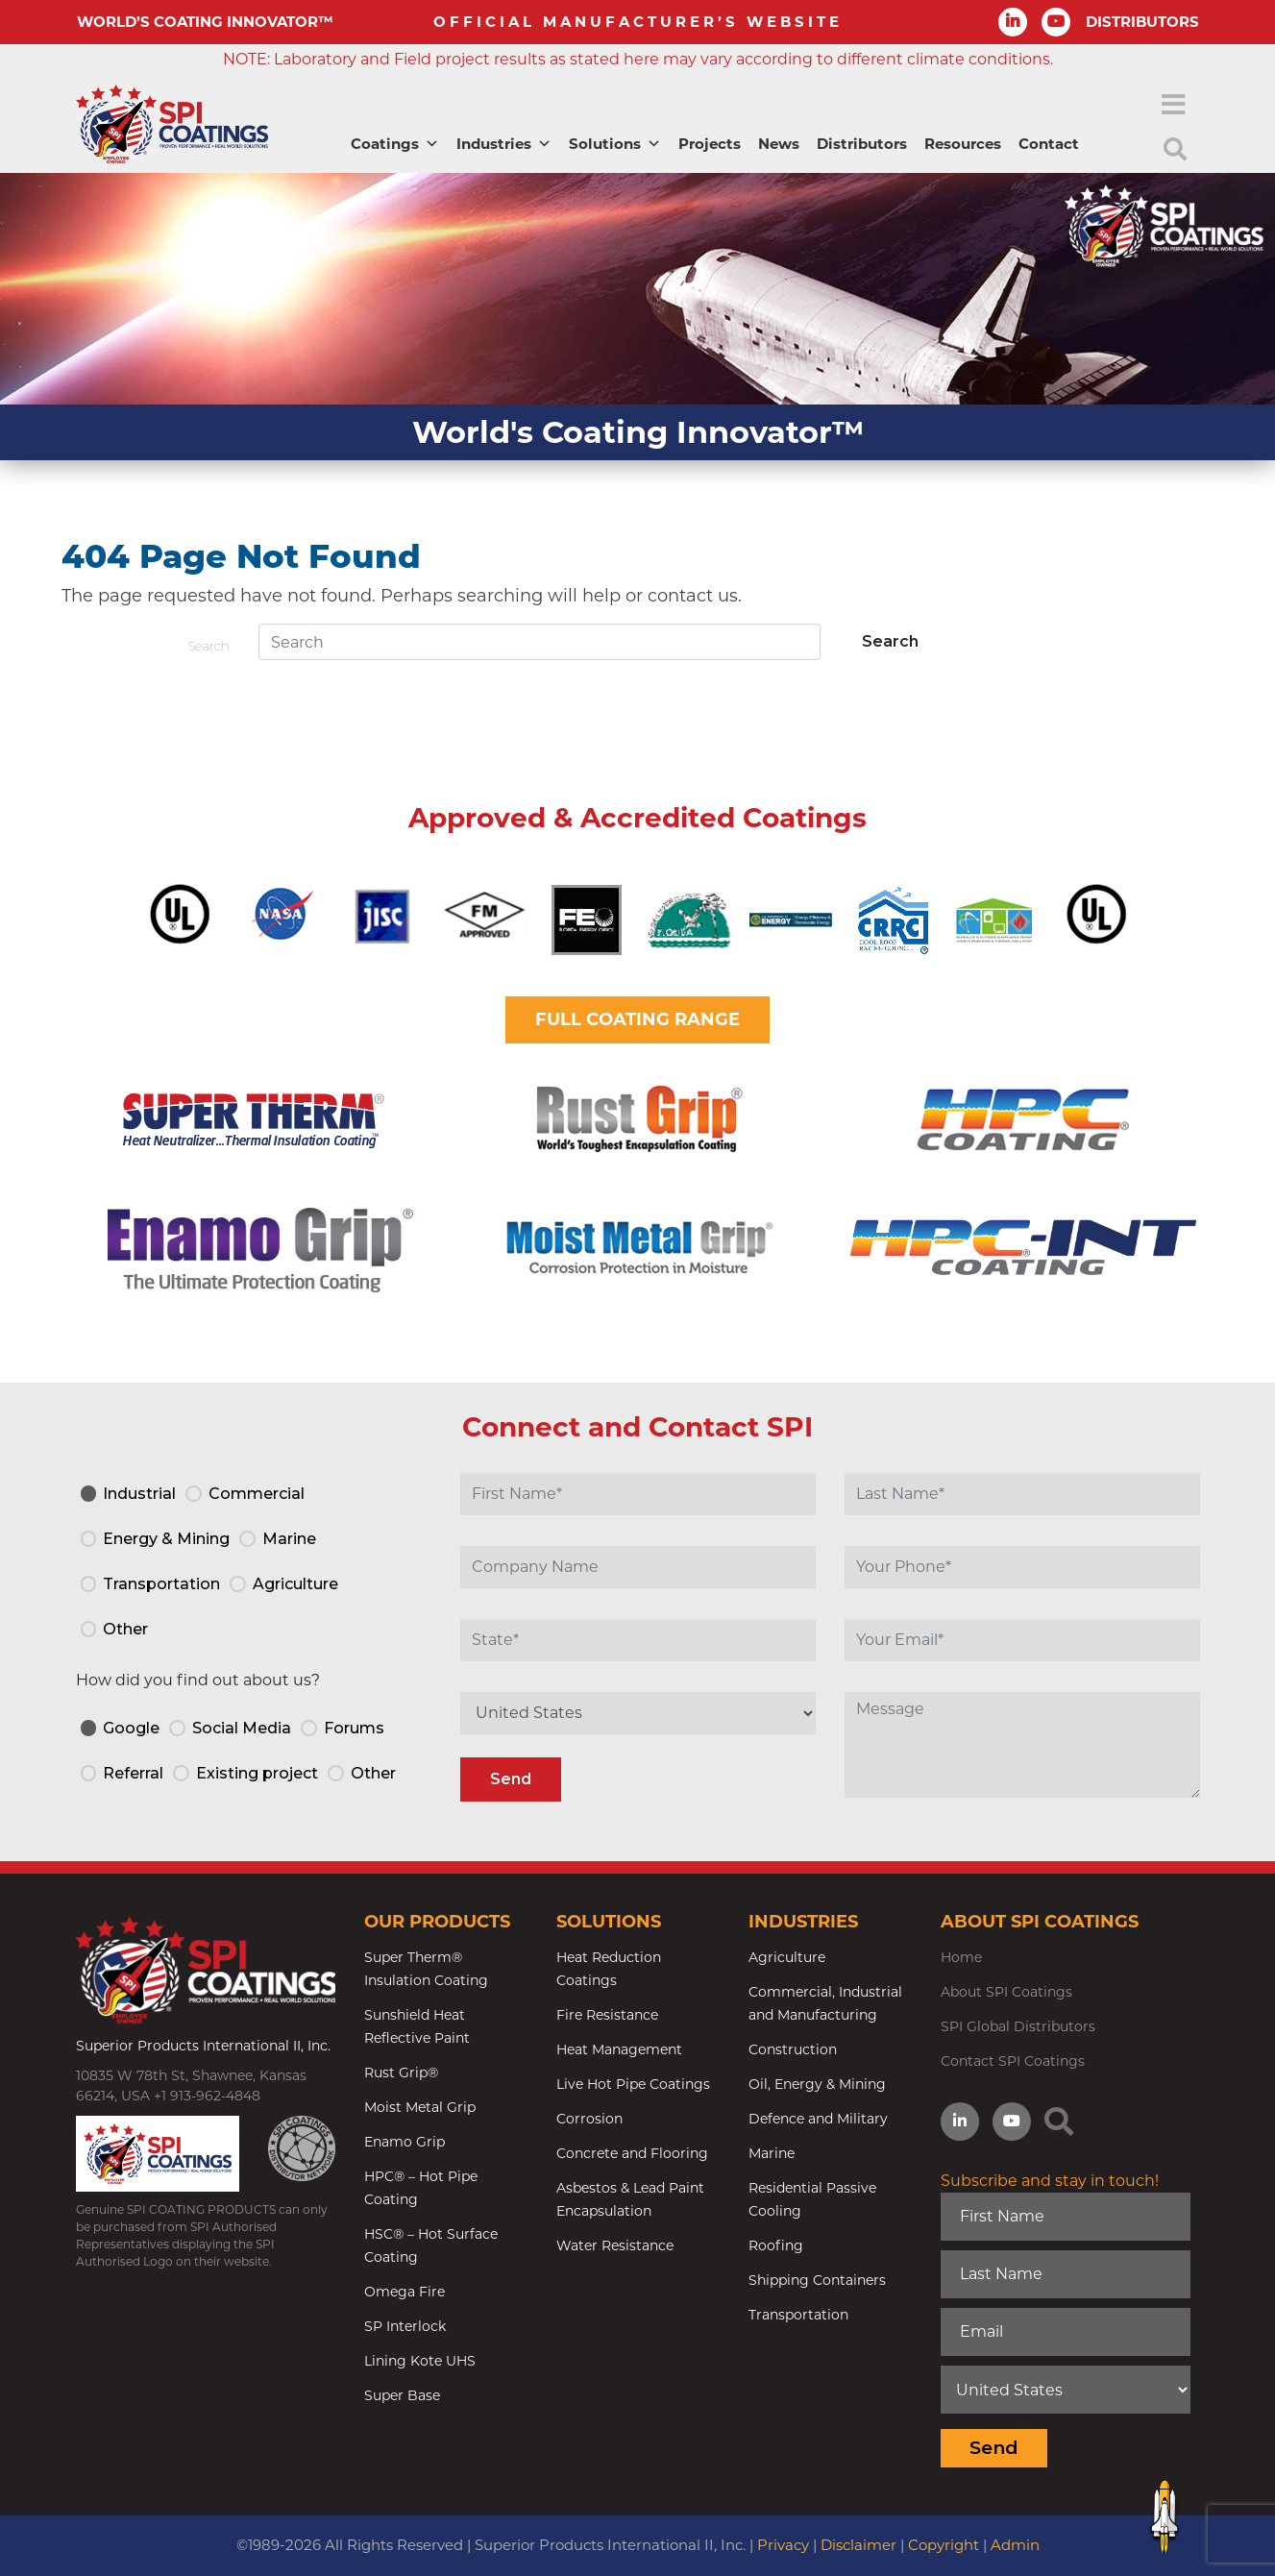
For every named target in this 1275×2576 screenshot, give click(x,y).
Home (961, 1957)
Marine (771, 2153)
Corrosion (589, 2118)
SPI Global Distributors (1018, 2026)
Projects (709, 144)
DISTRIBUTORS (1142, 21)
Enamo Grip (404, 2141)
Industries (504, 144)
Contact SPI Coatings (1013, 2061)
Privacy (783, 2545)
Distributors (862, 144)
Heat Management (619, 2049)
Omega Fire (404, 2291)
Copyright (943, 2545)
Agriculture (786, 1957)
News (778, 144)
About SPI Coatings (1006, 1991)
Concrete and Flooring (632, 2153)
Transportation (798, 2314)
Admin (1015, 2545)
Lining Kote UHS (420, 2360)
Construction (792, 2049)
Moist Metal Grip (420, 2107)
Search (208, 645)
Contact (1048, 144)
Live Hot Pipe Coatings (633, 2084)
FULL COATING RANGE (637, 1019)
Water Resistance (615, 2245)
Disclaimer (858, 2545)
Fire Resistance (607, 2015)
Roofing (775, 2245)
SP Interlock (405, 2326)
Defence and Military (818, 2118)
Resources (962, 144)
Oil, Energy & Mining (817, 2084)
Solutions (615, 144)
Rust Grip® (401, 2072)
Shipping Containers (817, 2280)
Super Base (402, 2395)
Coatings (395, 144)
